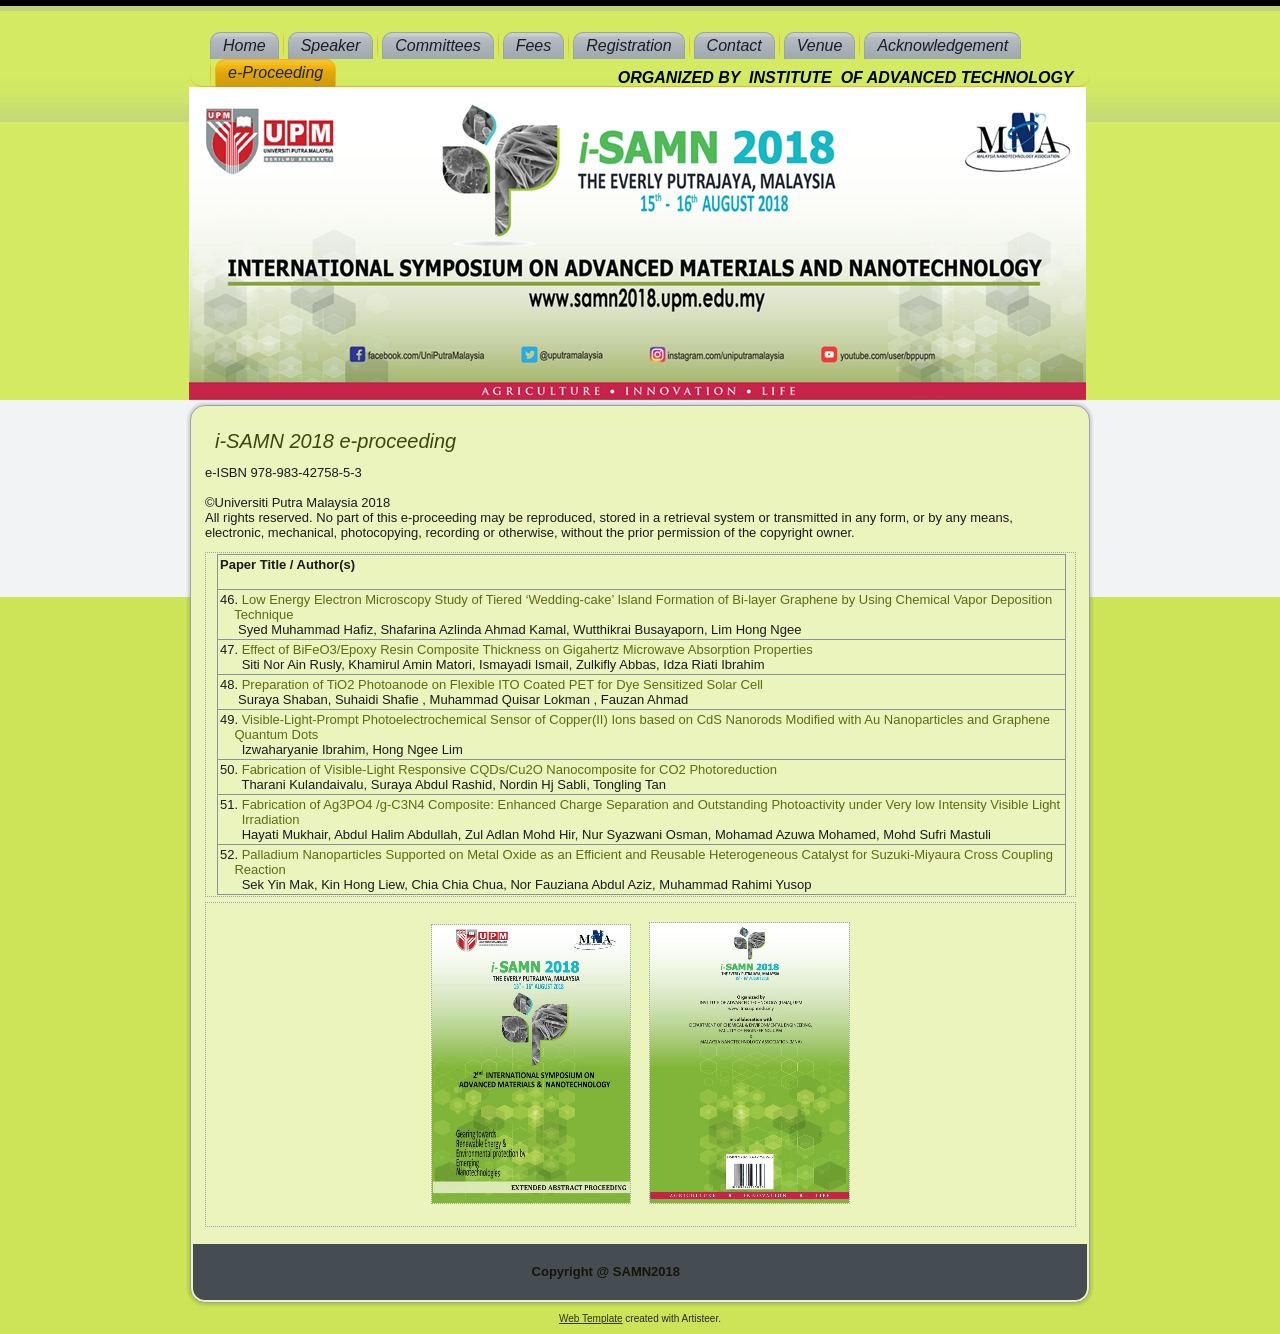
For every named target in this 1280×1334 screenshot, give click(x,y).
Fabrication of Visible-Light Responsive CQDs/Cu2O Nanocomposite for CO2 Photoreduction (509, 769)
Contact (734, 45)
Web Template (591, 1318)
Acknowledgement (942, 45)
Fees (534, 45)
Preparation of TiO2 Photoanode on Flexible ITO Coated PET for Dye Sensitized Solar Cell (502, 684)
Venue (820, 45)
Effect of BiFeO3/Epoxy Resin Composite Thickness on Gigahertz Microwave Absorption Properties (527, 649)
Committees (437, 45)
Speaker (331, 45)
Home (244, 45)
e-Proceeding (275, 72)
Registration (628, 45)
